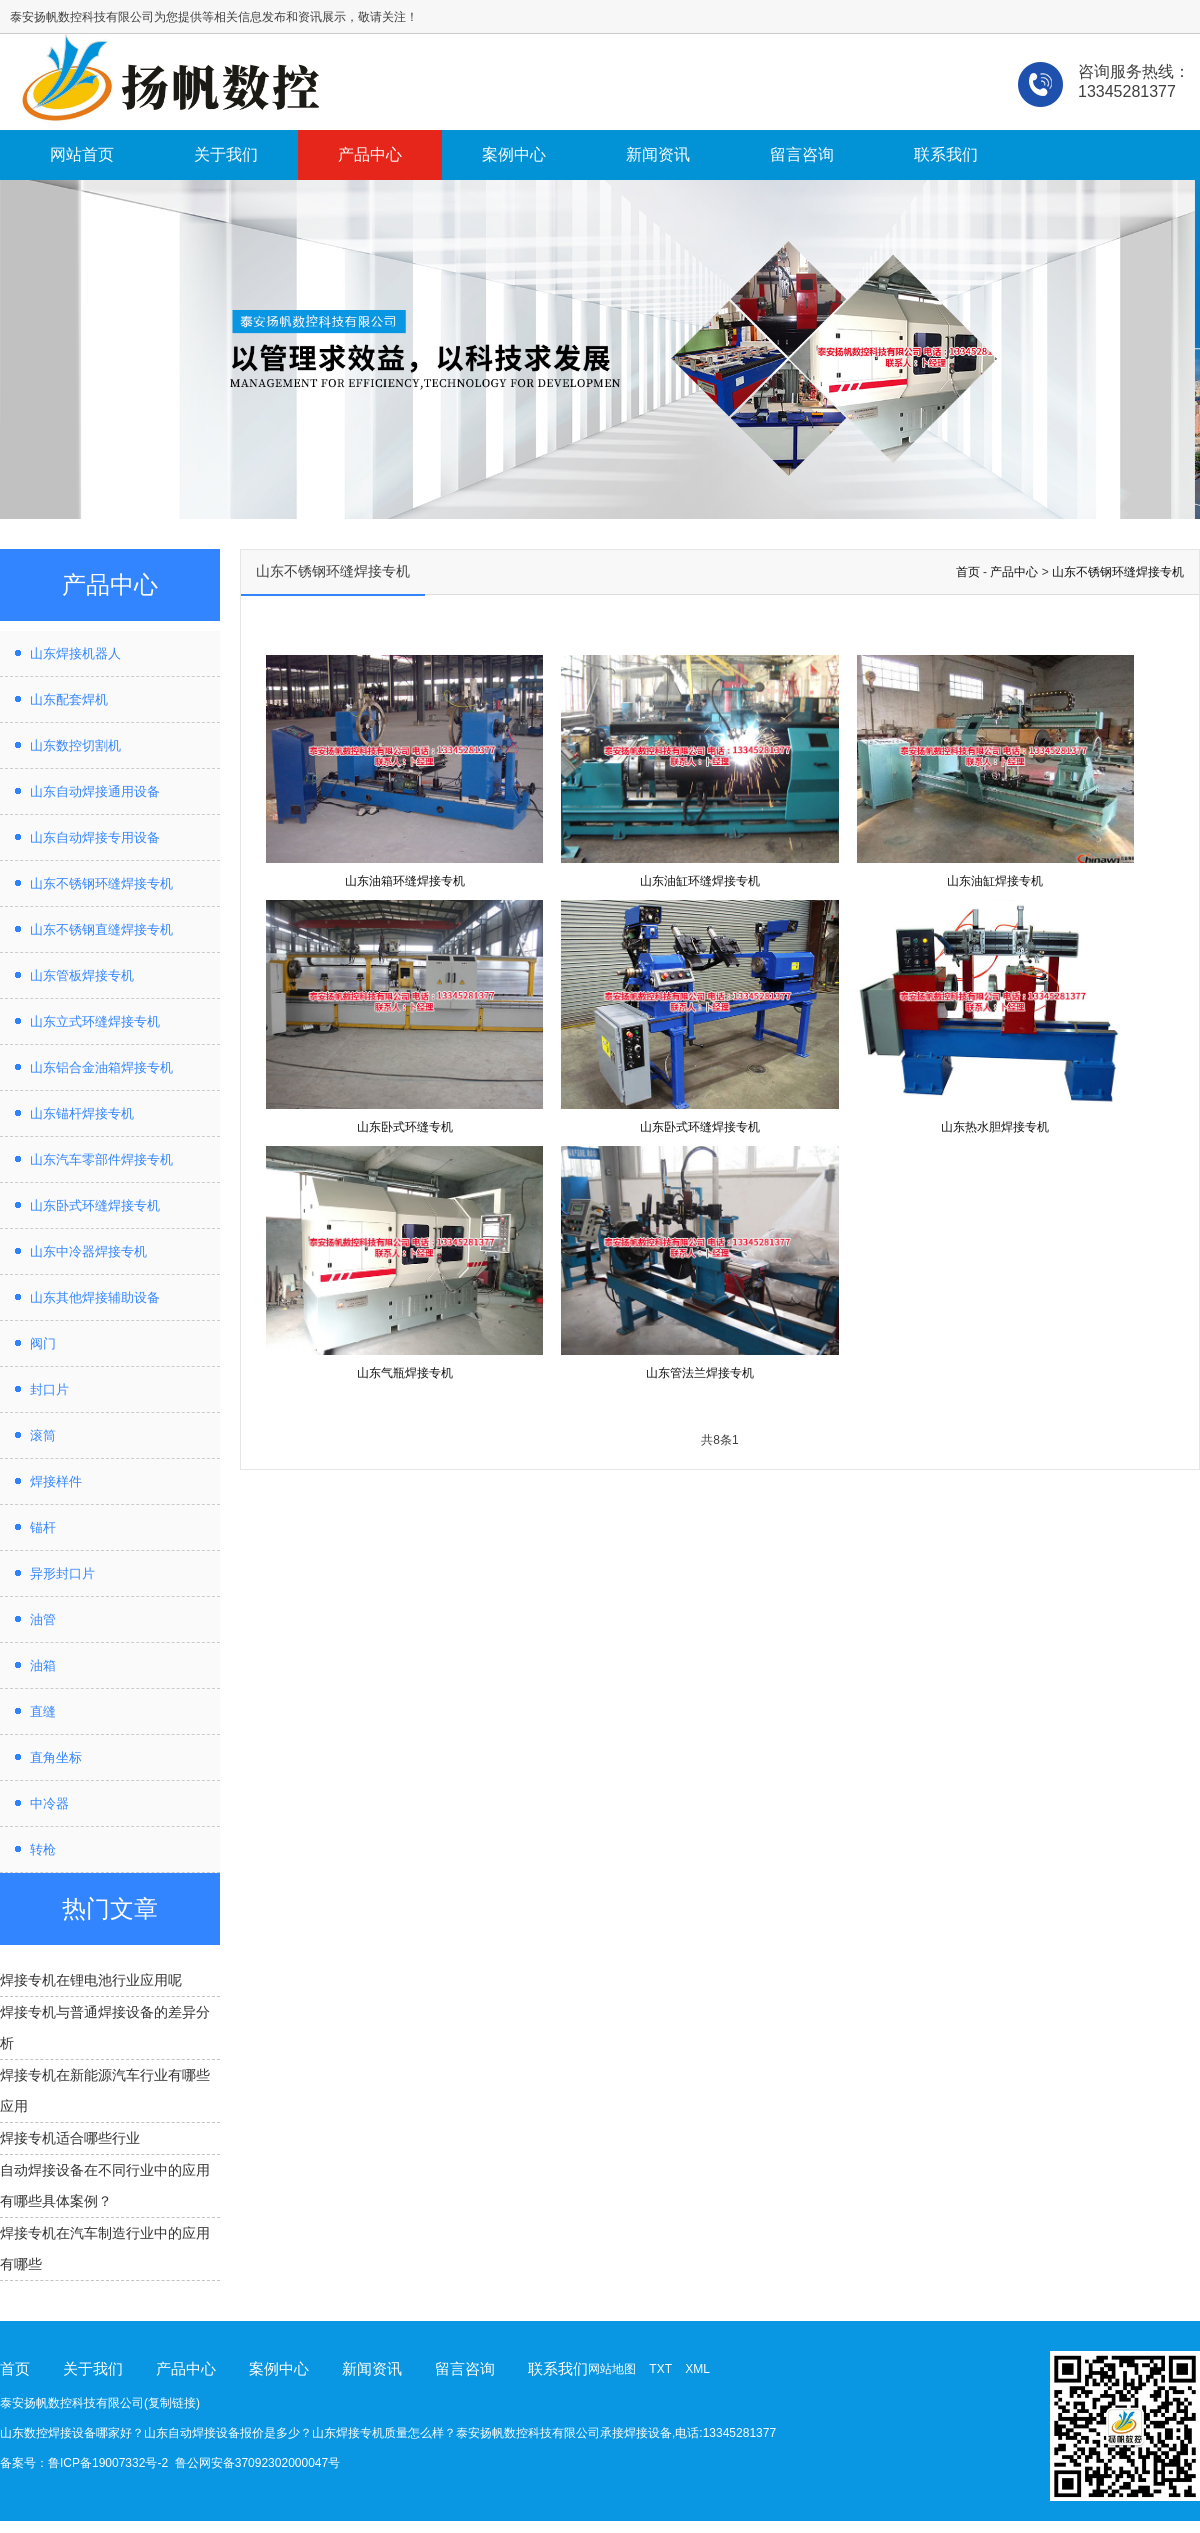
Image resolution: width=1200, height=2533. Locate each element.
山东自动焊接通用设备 (95, 791)
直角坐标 (56, 1757)
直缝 (43, 1711)
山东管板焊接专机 (82, 975)
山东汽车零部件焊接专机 (101, 1159)
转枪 (43, 1849)
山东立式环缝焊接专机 (95, 1021)
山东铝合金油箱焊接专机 (101, 1067)
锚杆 (43, 1527)
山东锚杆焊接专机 (82, 1113)
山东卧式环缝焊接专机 (95, 1205)
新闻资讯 (658, 154)
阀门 (43, 1343)
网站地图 (612, 2369)
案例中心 (514, 154)
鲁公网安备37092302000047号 (257, 2463)
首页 (968, 572)
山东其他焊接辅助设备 (95, 1297)
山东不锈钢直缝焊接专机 (101, 929)
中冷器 (49, 1803)
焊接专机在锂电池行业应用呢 (91, 1980)
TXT (660, 2369)
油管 (43, 1619)
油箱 (43, 1665)
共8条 (716, 1440)
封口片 (49, 1389)
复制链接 (172, 2403)
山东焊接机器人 (75, 653)
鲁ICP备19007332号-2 (108, 2463)
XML (697, 2369)
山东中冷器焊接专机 (88, 1251)
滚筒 (43, 1435)
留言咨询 (802, 154)
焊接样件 (56, 1481)
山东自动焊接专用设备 (95, 837)
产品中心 (370, 154)
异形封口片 (62, 1573)
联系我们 (946, 154)
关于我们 (226, 154)
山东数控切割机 (75, 745)
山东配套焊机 (69, 699)
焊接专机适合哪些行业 (70, 2138)
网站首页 (82, 154)
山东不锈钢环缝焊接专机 (101, 883)
